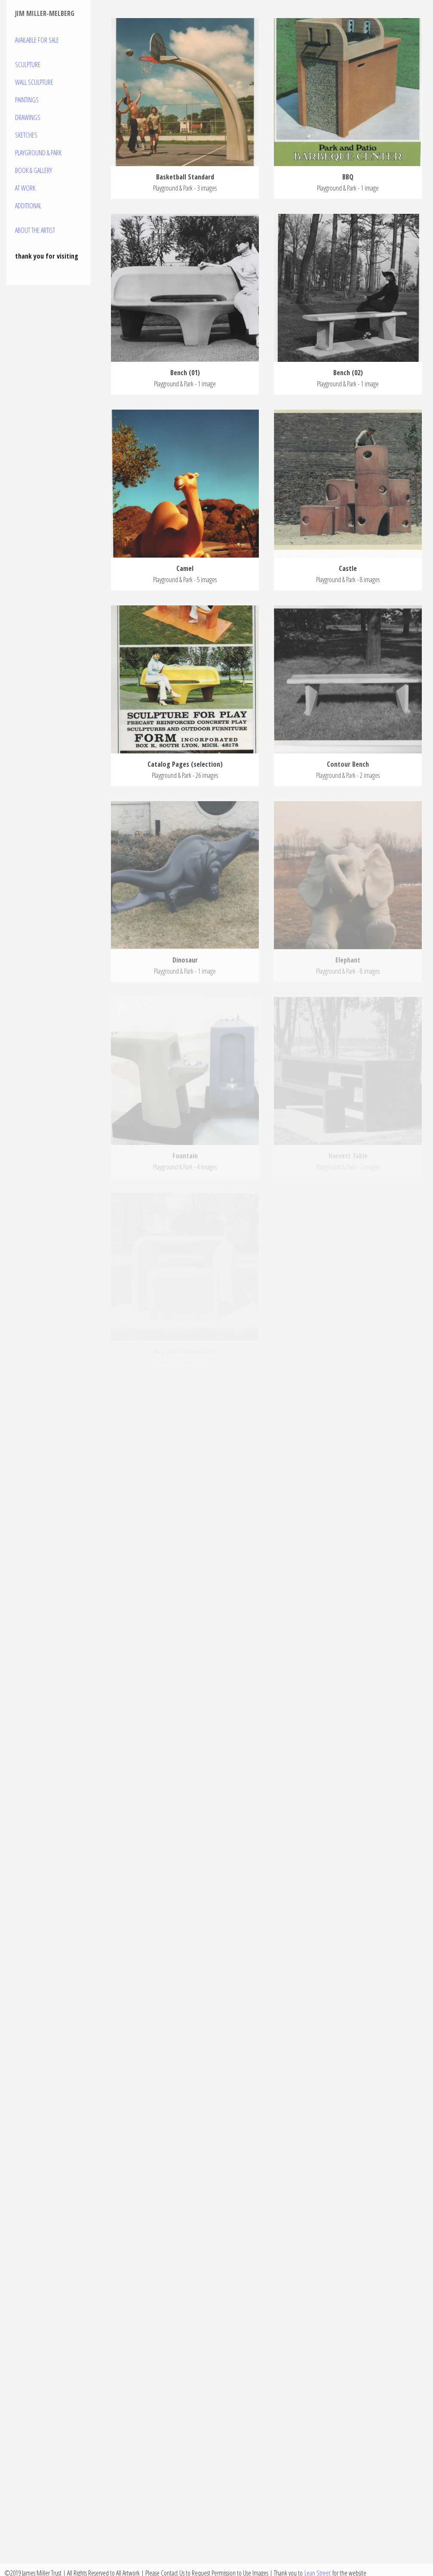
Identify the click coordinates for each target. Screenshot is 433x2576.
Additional (28, 205)
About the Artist (35, 230)
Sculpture (27, 64)
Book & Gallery (33, 170)
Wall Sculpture (34, 82)
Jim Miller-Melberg (44, 13)
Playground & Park (38, 152)
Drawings (27, 117)
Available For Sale (37, 40)
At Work (25, 188)
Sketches (26, 135)
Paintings (27, 100)
